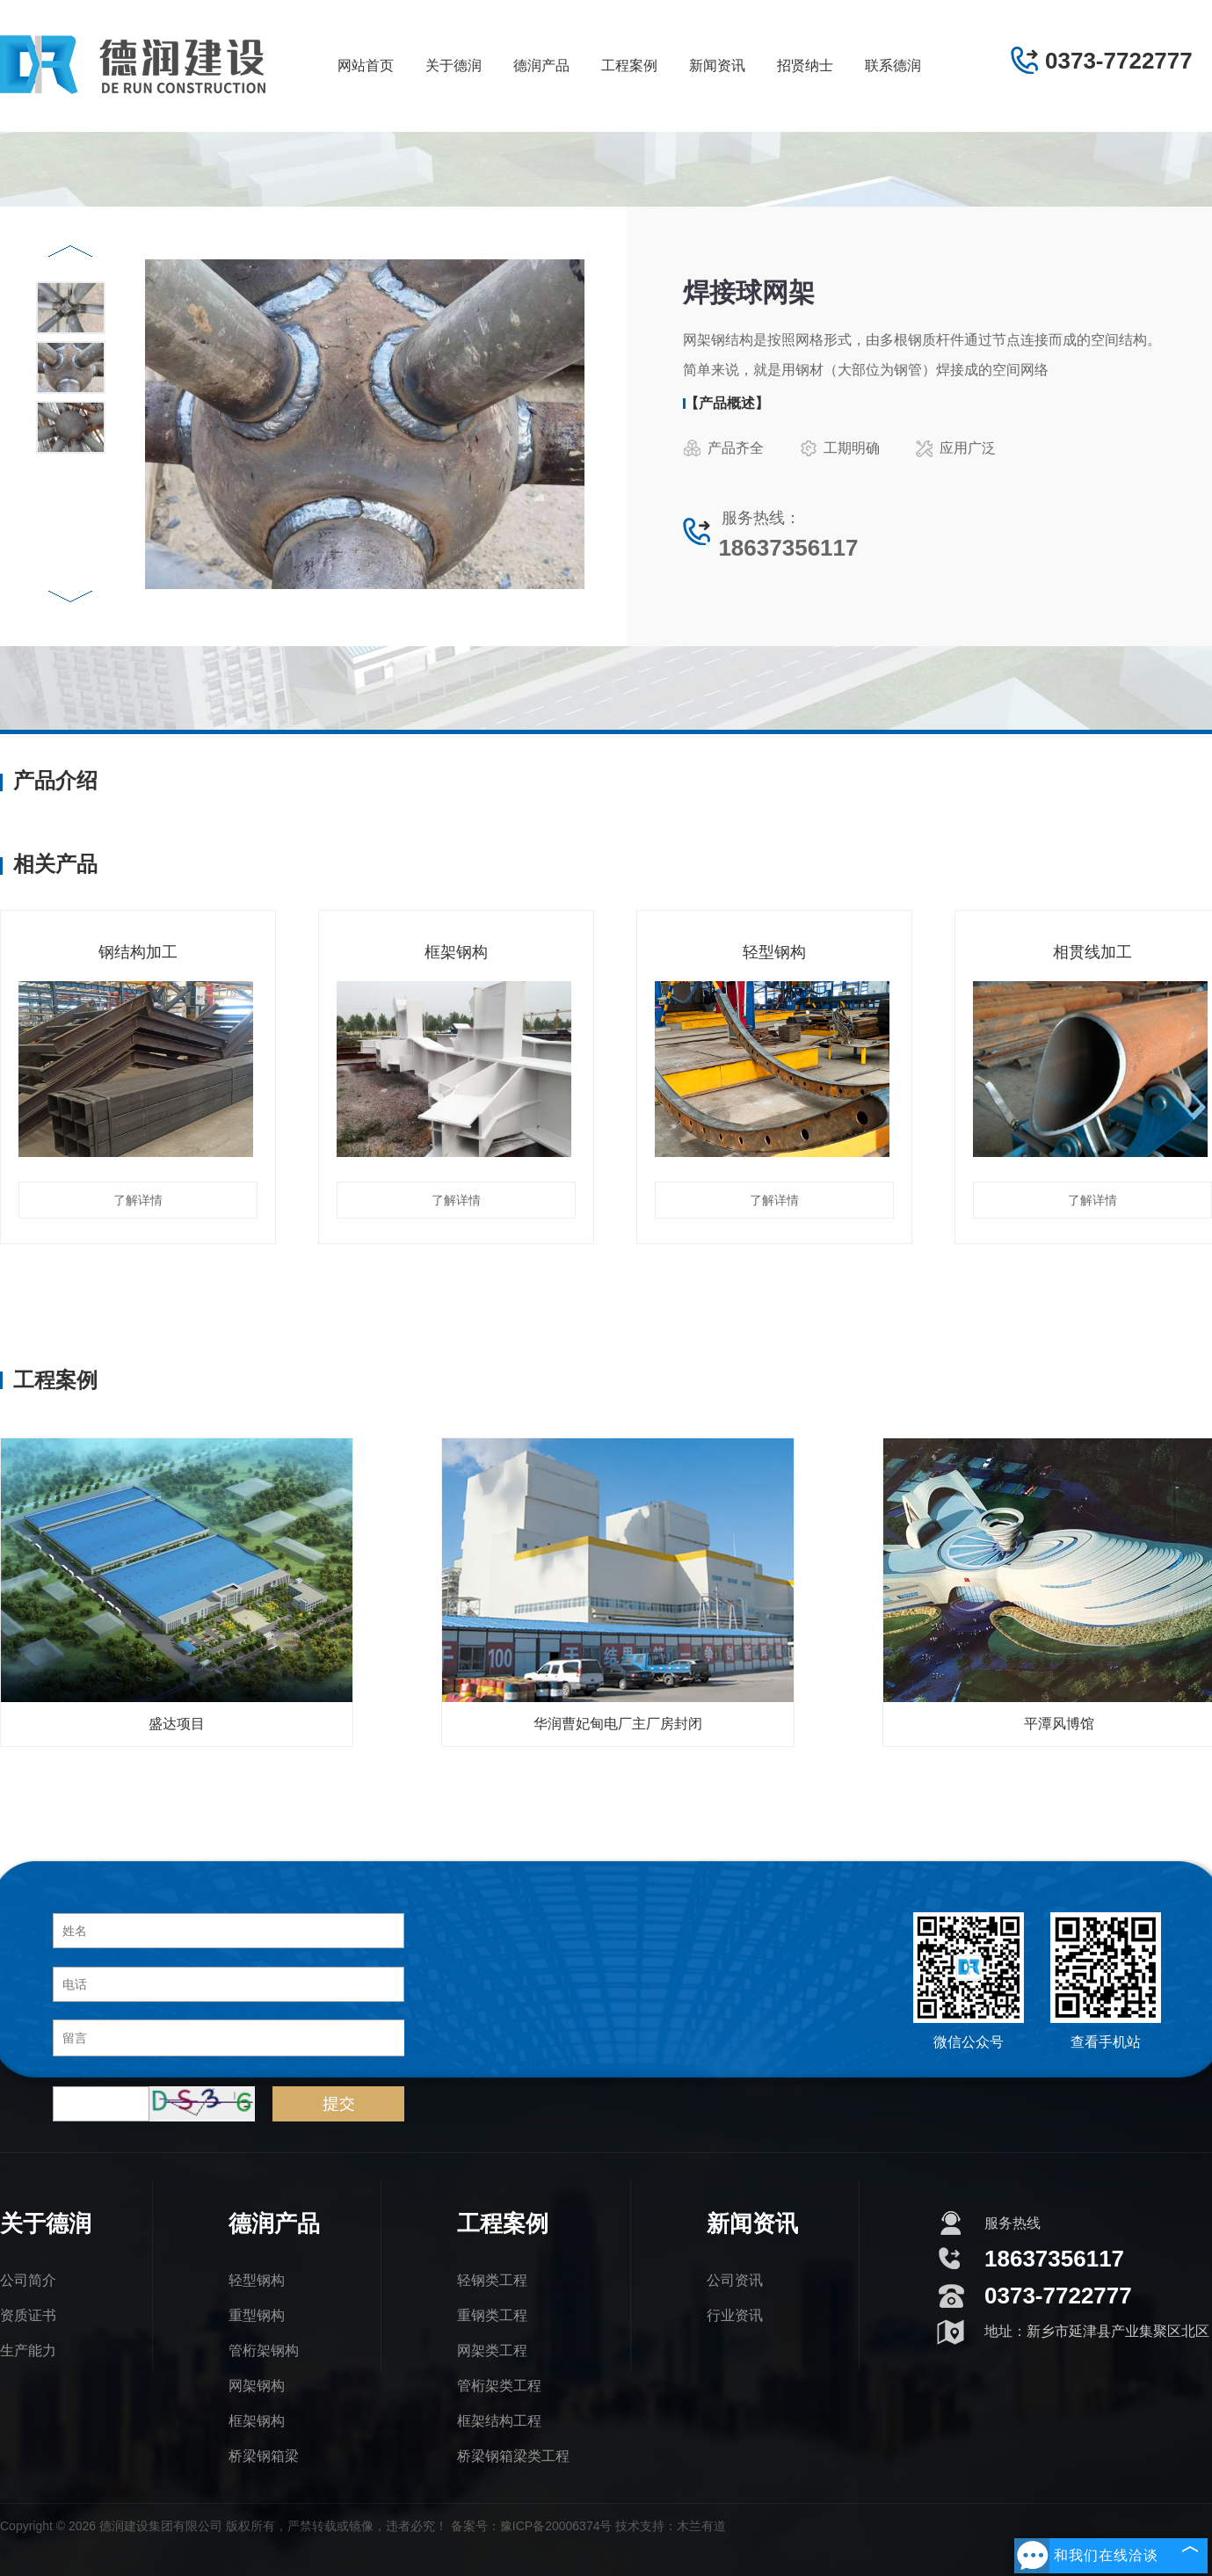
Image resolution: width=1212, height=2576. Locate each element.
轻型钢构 (257, 2280)
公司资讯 (735, 2280)
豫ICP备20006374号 (556, 2526)
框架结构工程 (499, 2420)
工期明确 (839, 448)
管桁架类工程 (499, 2385)
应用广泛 (955, 448)
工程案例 (629, 65)
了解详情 (138, 1200)
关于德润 (453, 65)
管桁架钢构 (264, 2350)
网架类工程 (492, 2350)
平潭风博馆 (1059, 1723)
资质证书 (28, 2315)
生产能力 (28, 2350)
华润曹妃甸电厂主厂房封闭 (617, 1723)
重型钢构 (257, 2315)
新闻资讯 (717, 65)
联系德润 (893, 65)
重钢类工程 (492, 2315)
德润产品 (541, 65)
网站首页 (365, 65)
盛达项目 (177, 1723)
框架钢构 (257, 2420)
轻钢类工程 (492, 2280)
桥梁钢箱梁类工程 (513, 2456)
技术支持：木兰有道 (670, 2526)
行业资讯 (735, 2315)
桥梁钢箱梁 (264, 2456)
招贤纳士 (805, 65)
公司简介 (28, 2280)
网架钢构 (257, 2385)
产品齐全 (723, 448)
